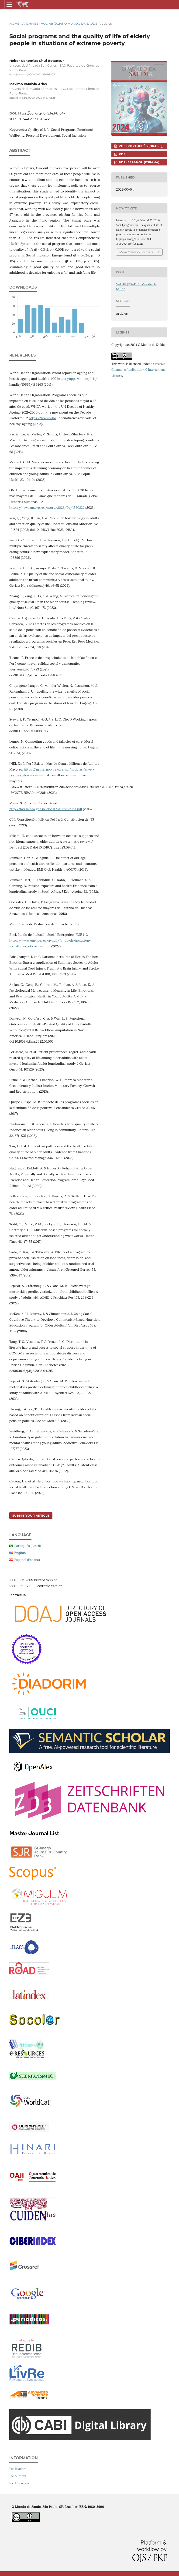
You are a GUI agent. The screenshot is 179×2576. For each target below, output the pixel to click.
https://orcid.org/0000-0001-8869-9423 (32, 74)
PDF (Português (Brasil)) (141, 146)
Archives (30, 23)
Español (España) (27, 1560)
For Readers (17, 2469)
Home (14, 23)
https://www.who (42, 418)
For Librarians (19, 2483)
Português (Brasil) (27, 1546)
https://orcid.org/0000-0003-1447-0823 (32, 98)
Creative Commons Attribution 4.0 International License (138, 369)
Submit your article (30, 1515)
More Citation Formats (136, 252)
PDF (121, 154)
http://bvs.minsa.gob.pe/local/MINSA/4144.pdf (45, 809)
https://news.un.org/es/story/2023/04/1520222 (47, 507)
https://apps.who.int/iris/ (77, 379)
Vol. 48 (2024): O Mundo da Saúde (69, 23)
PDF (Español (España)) (139, 162)
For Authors (17, 2476)
